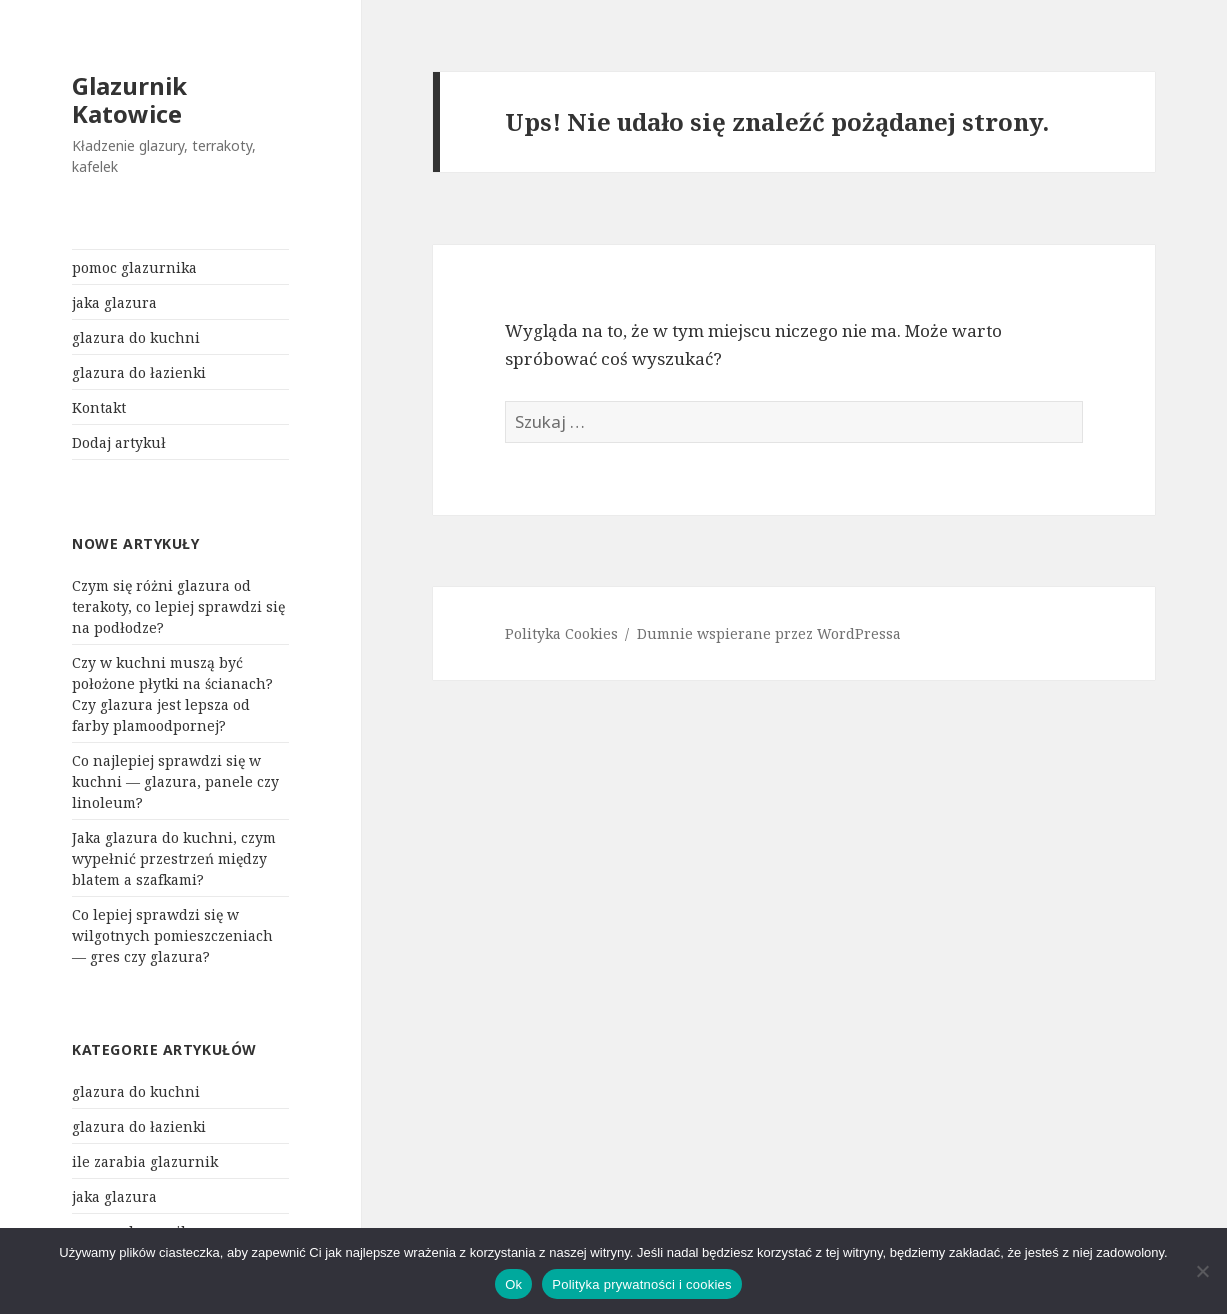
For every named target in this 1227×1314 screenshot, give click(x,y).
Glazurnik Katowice (129, 99)
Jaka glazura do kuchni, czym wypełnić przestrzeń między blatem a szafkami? (174, 858)
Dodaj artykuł (119, 442)
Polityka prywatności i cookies (641, 1284)
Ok (513, 1284)
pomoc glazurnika (134, 267)
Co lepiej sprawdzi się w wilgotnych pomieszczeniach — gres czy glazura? (172, 935)
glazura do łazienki (139, 372)
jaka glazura (114, 302)
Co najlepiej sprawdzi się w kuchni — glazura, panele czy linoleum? (175, 781)
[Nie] (1202, 1271)
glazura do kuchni (136, 337)
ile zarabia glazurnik (145, 1161)
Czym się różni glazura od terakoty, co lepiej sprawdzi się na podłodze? (178, 606)
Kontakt (99, 407)
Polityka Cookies (561, 633)
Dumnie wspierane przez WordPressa (769, 633)
